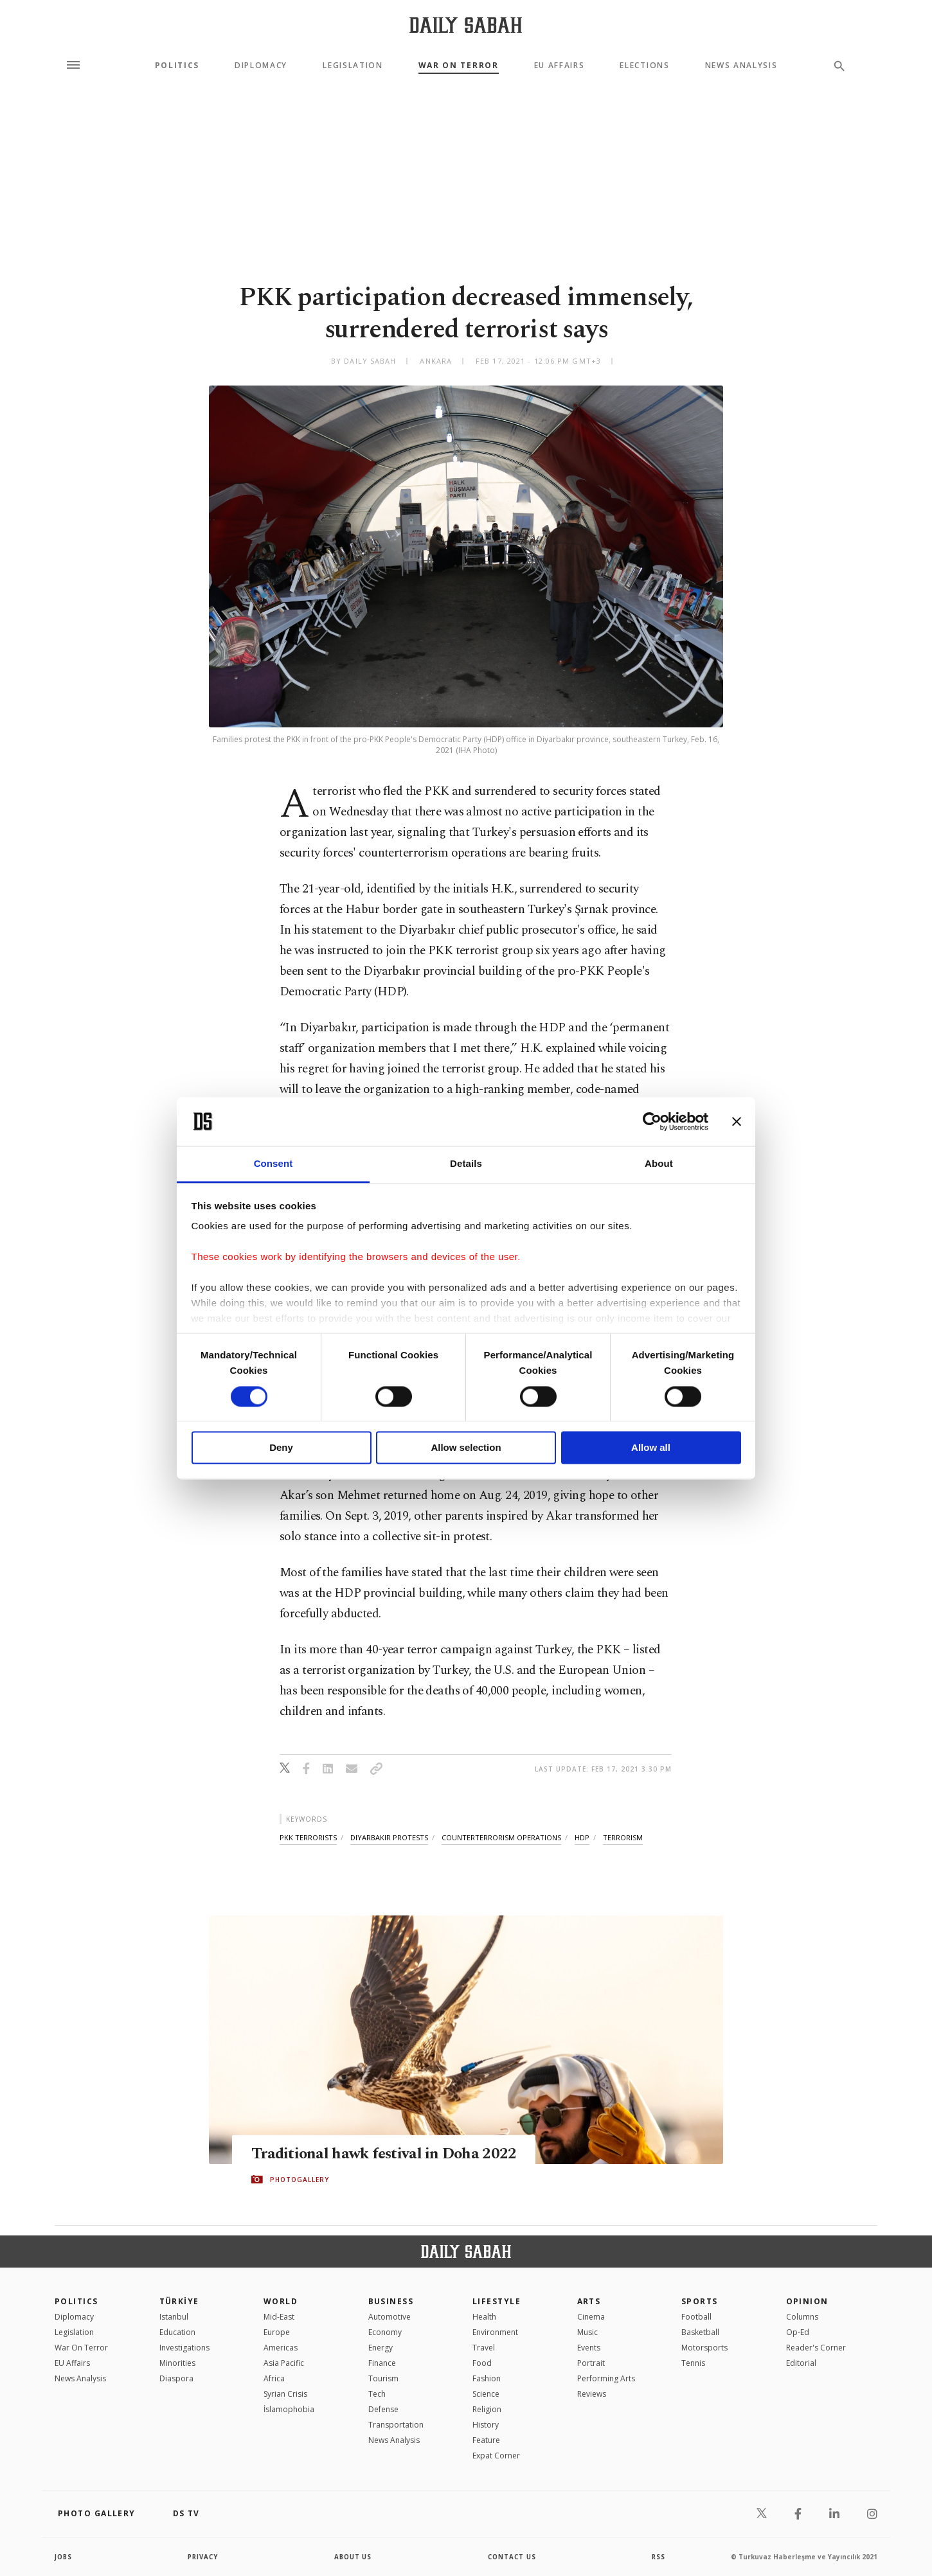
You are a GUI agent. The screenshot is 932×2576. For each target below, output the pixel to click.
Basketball (700, 2332)
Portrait (591, 2363)
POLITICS (76, 2301)
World (281, 2301)
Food (482, 2363)
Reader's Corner (816, 2347)
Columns (802, 2316)
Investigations (184, 2347)
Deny (281, 1448)
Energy (380, 2347)
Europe (277, 2332)
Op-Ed (797, 2332)
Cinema (591, 2316)
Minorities (177, 2363)
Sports (699, 2301)
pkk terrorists (308, 1837)
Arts (589, 2301)
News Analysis (741, 65)
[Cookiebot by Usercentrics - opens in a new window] (652, 1121)
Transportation (396, 2424)
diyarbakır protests (389, 1837)
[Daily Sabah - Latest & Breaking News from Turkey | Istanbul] (465, 25)
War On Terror (458, 65)
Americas (281, 2347)
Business (391, 2301)
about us (353, 2556)
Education (177, 2332)
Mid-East (279, 2316)
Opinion (807, 2301)
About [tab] (659, 1164)
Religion (486, 2409)
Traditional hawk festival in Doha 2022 (386, 2154)
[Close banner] (736, 1121)
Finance (382, 2363)
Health (484, 2316)
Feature (486, 2440)
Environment (495, 2332)
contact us (512, 2556)
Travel (483, 2347)
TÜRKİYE (179, 2301)
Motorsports (704, 2347)
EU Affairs (559, 65)
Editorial (801, 2363)
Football (696, 2316)
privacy (203, 2556)
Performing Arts (606, 2378)
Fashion (486, 2378)
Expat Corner (496, 2455)
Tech (377, 2393)
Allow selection (466, 1448)
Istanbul (173, 2316)
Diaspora (176, 2378)
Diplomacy (261, 65)
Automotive (389, 2316)
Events (588, 2347)
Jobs (64, 2556)
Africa (274, 2378)
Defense (383, 2409)
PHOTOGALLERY (299, 2179)
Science (485, 2393)
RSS (658, 2556)
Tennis (693, 2363)
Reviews (591, 2393)
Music (587, 2332)
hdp (582, 1837)
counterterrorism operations (501, 1837)
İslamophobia (289, 2409)
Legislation (352, 65)
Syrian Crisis (285, 2393)
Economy (385, 2332)
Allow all (650, 1448)
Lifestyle (496, 2301)
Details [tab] (466, 1164)
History (485, 2424)
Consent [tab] (273, 1164)
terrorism (623, 1837)
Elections (644, 65)
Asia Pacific (284, 2363)
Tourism (383, 2378)
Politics (177, 65)
